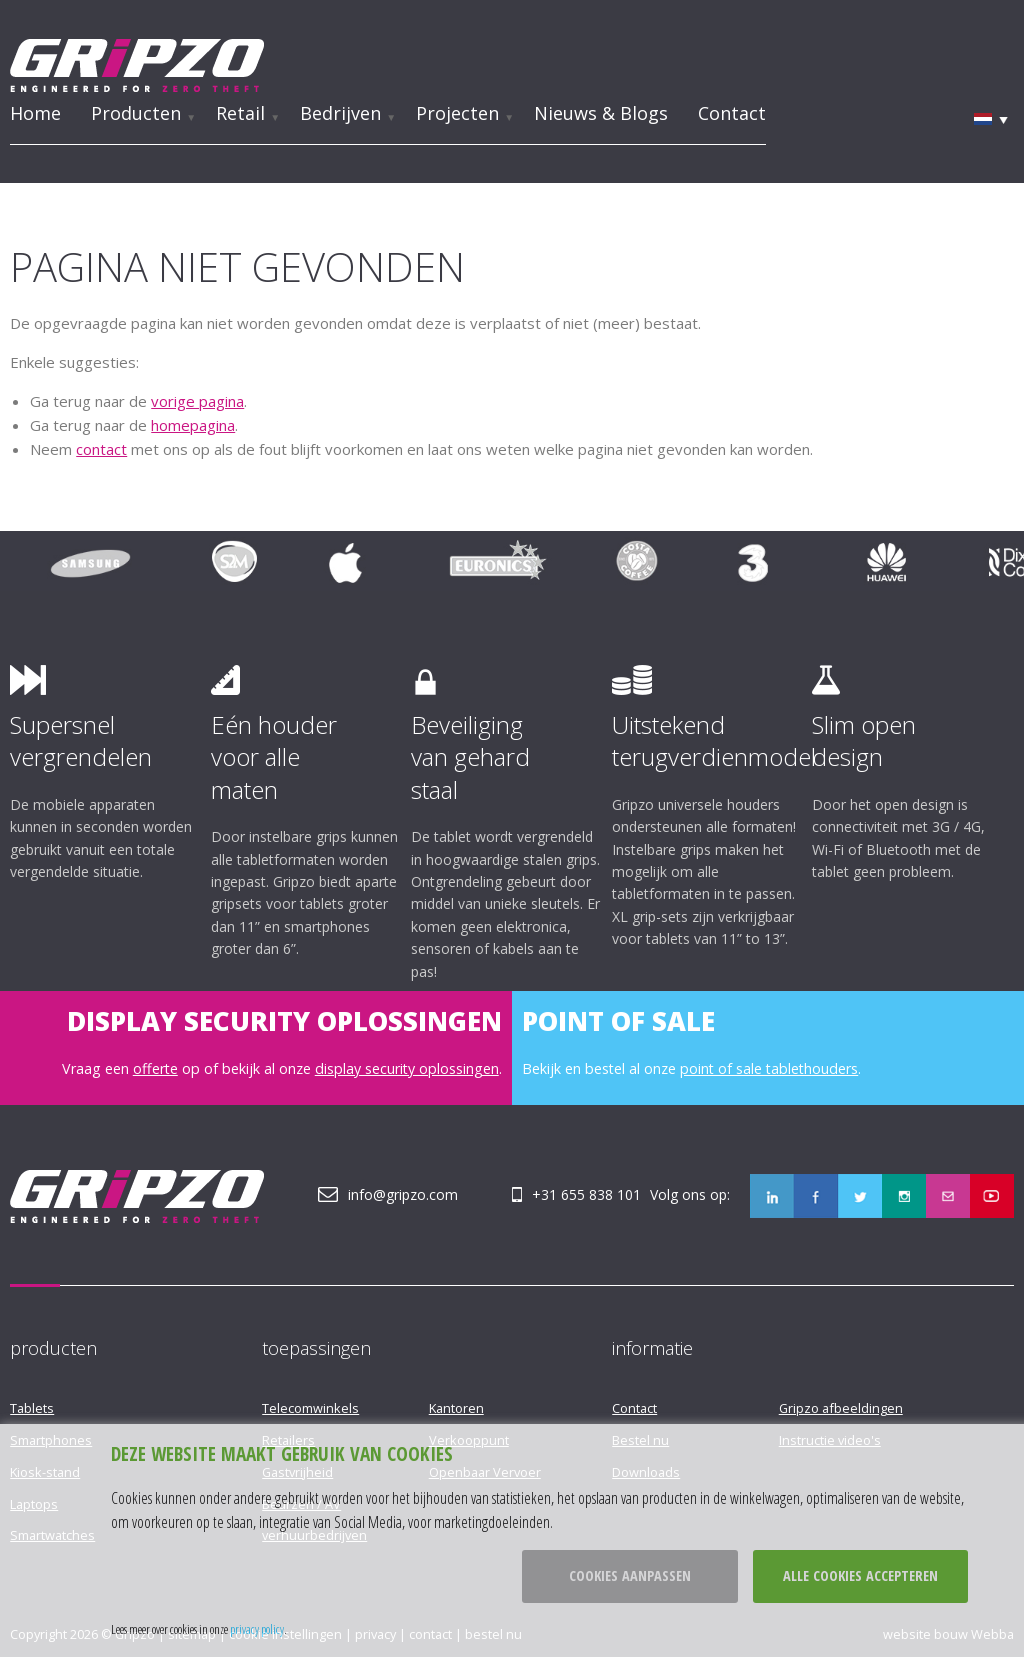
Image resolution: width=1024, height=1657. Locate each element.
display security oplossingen (407, 1068)
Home (35, 113)
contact (101, 449)
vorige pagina (197, 401)
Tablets (32, 1408)
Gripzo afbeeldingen (841, 1408)
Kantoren (456, 1408)
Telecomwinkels (310, 1408)
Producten (136, 113)
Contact (732, 113)
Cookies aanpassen (630, 1575)
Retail (240, 113)
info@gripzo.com (403, 1194)
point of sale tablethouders (769, 1068)
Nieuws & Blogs (601, 113)
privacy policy (257, 1629)
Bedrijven (340, 113)
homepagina (193, 425)
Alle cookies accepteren (860, 1575)
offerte (155, 1068)
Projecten (457, 113)
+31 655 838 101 (586, 1194)
